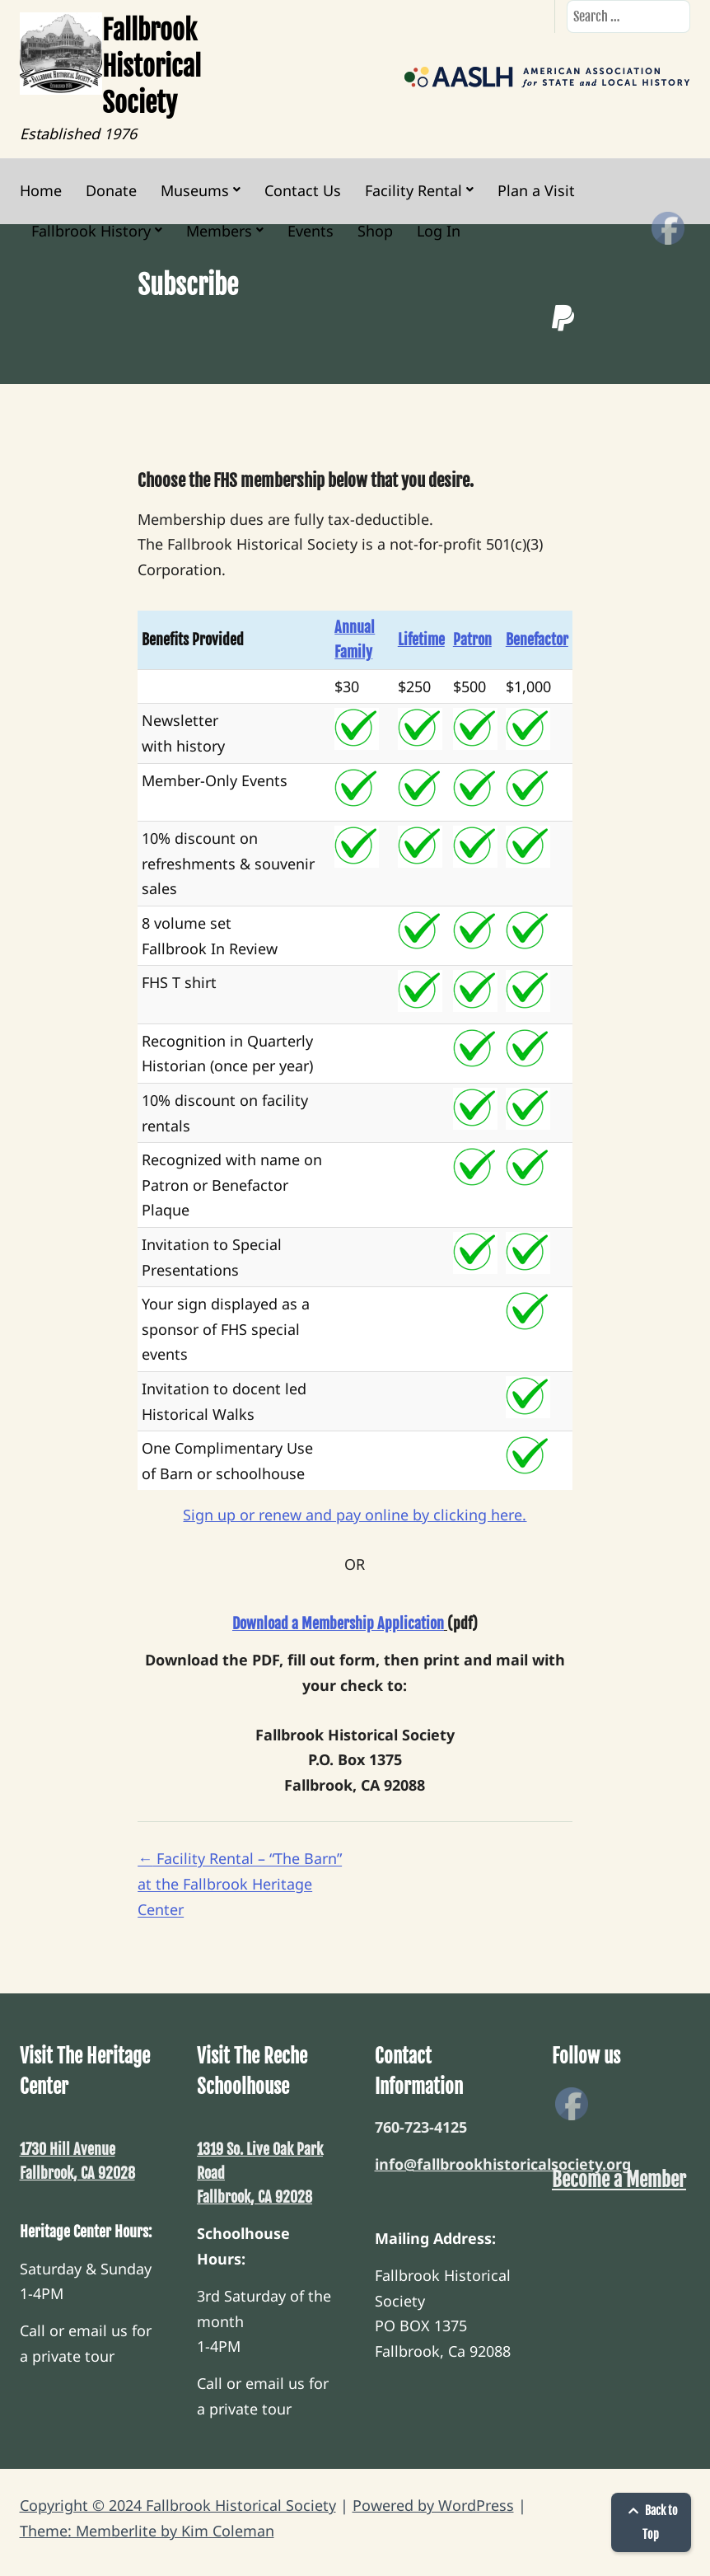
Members (219, 231)
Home (41, 190)
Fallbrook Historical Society (151, 66)
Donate (111, 190)
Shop (375, 231)
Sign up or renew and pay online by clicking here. (354, 1515)
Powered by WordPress (433, 2505)
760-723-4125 (421, 2127)
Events (310, 231)
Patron (472, 639)
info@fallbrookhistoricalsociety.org (503, 2164)
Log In (438, 231)
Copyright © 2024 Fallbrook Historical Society (178, 2505)
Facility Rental (413, 190)
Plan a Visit (536, 190)
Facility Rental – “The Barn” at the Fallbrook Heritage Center (240, 1883)
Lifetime (421, 639)
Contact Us (302, 190)
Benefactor (537, 639)
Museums (195, 190)
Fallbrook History (91, 231)
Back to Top (651, 2522)
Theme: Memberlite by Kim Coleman (147, 2531)
